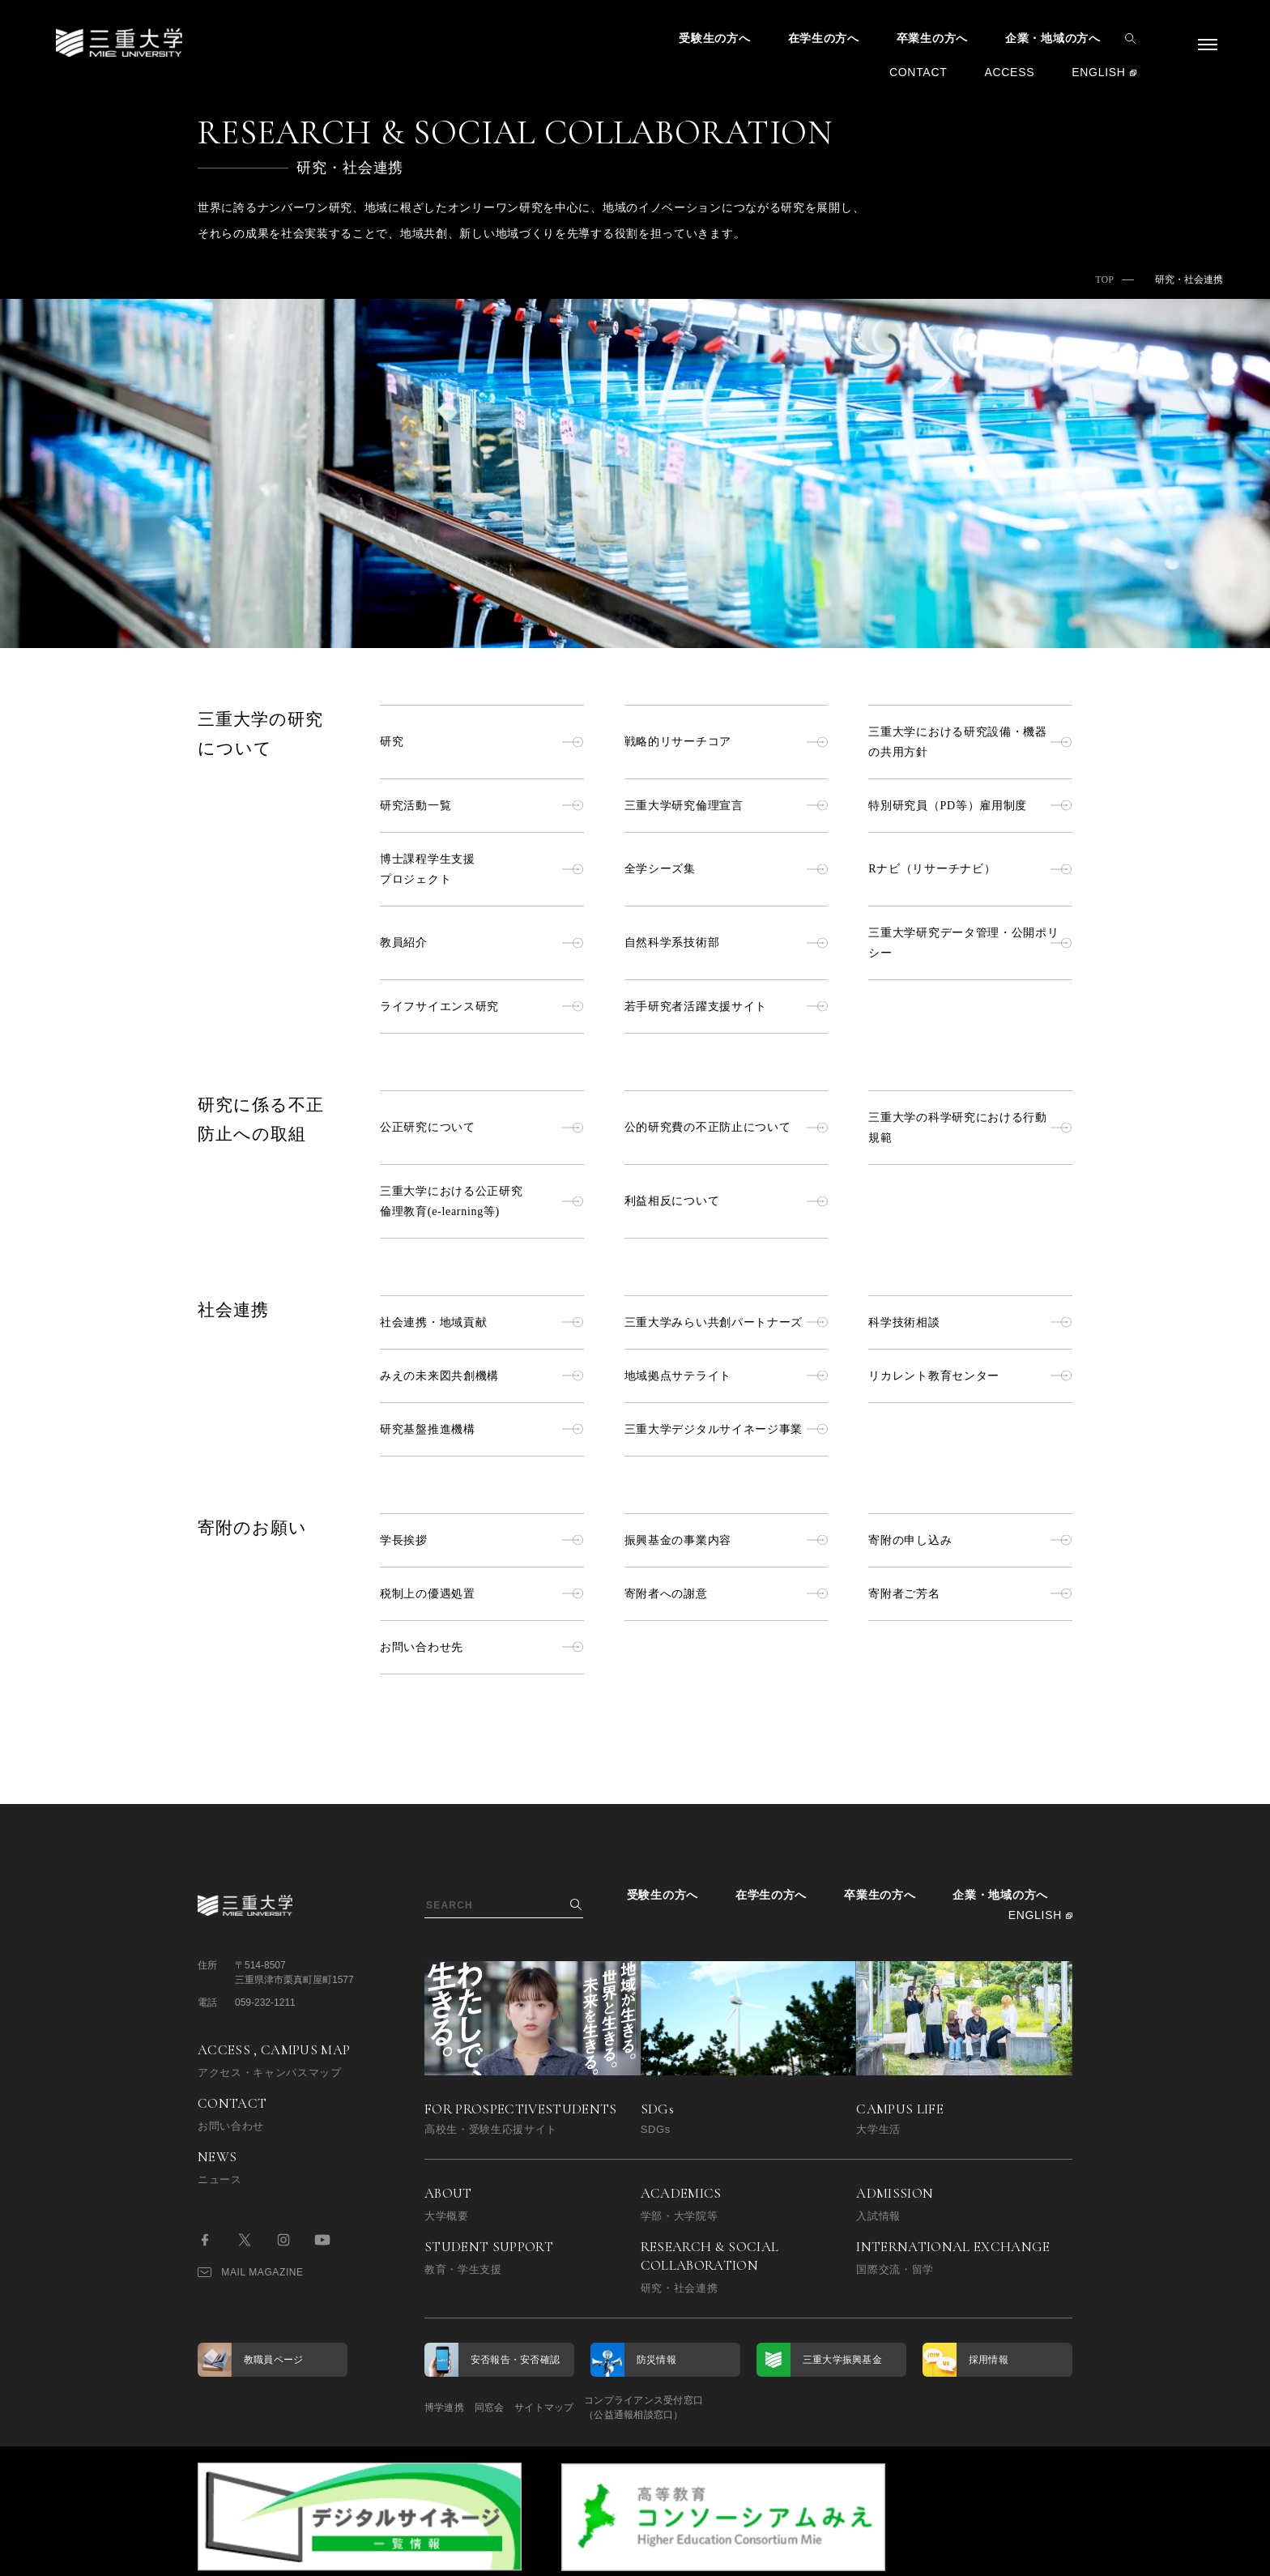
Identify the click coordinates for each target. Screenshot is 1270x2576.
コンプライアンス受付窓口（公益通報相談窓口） (709, 2407)
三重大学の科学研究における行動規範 (970, 1127)
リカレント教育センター (970, 1376)
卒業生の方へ (932, 38)
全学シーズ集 (726, 869)
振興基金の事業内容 (726, 1540)
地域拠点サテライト (726, 1376)
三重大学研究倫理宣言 (726, 806)
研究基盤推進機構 (482, 1429)
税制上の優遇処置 (482, 1594)
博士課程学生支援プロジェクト (482, 869)
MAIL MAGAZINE (251, 2272)
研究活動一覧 (482, 806)
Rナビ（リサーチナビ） (970, 869)
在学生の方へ (823, 38)
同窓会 (511, 2407)
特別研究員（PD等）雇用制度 (970, 806)
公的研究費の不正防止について (726, 1127)
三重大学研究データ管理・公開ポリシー (970, 943)
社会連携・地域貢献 (482, 1322)
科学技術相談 (970, 1322)
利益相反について (726, 1201)
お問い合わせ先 (482, 1647)
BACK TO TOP (1021, 2555)
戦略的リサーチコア (726, 742)
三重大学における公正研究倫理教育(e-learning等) (482, 1201)
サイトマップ (588, 2407)
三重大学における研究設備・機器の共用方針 (970, 742)
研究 (482, 742)
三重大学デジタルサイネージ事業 (726, 1429)
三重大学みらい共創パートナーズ (726, 1322)
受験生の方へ (714, 38)
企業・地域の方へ (1053, 38)
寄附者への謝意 (726, 1594)
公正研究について (482, 1127)
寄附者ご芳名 (970, 1594)
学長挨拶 (482, 1540)
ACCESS (1009, 72)
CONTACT (918, 72)
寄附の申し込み (970, 1540)
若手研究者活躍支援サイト (726, 1006)
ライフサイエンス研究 (482, 1006)
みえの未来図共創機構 (482, 1376)
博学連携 (444, 2407)
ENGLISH (1098, 72)
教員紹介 (482, 942)
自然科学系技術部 (726, 942)
